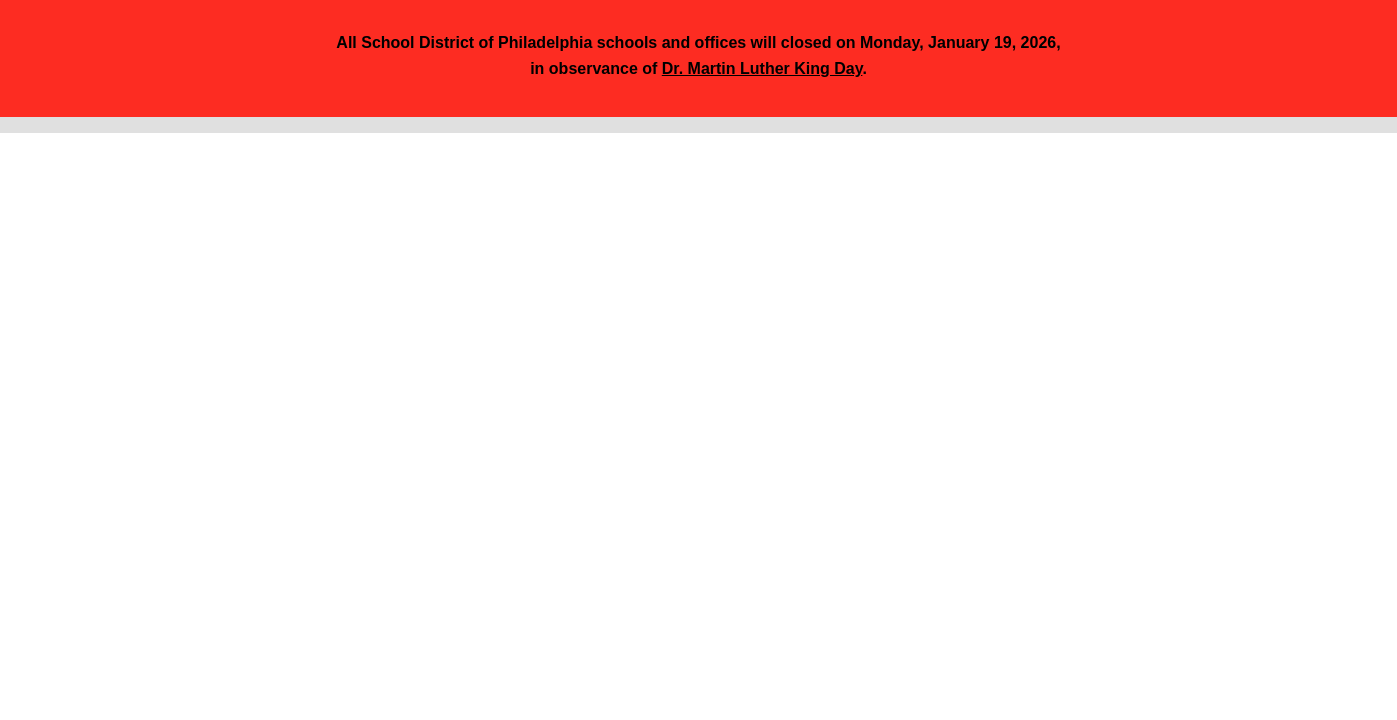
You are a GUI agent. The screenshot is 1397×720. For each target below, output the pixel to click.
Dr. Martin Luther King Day (762, 68)
